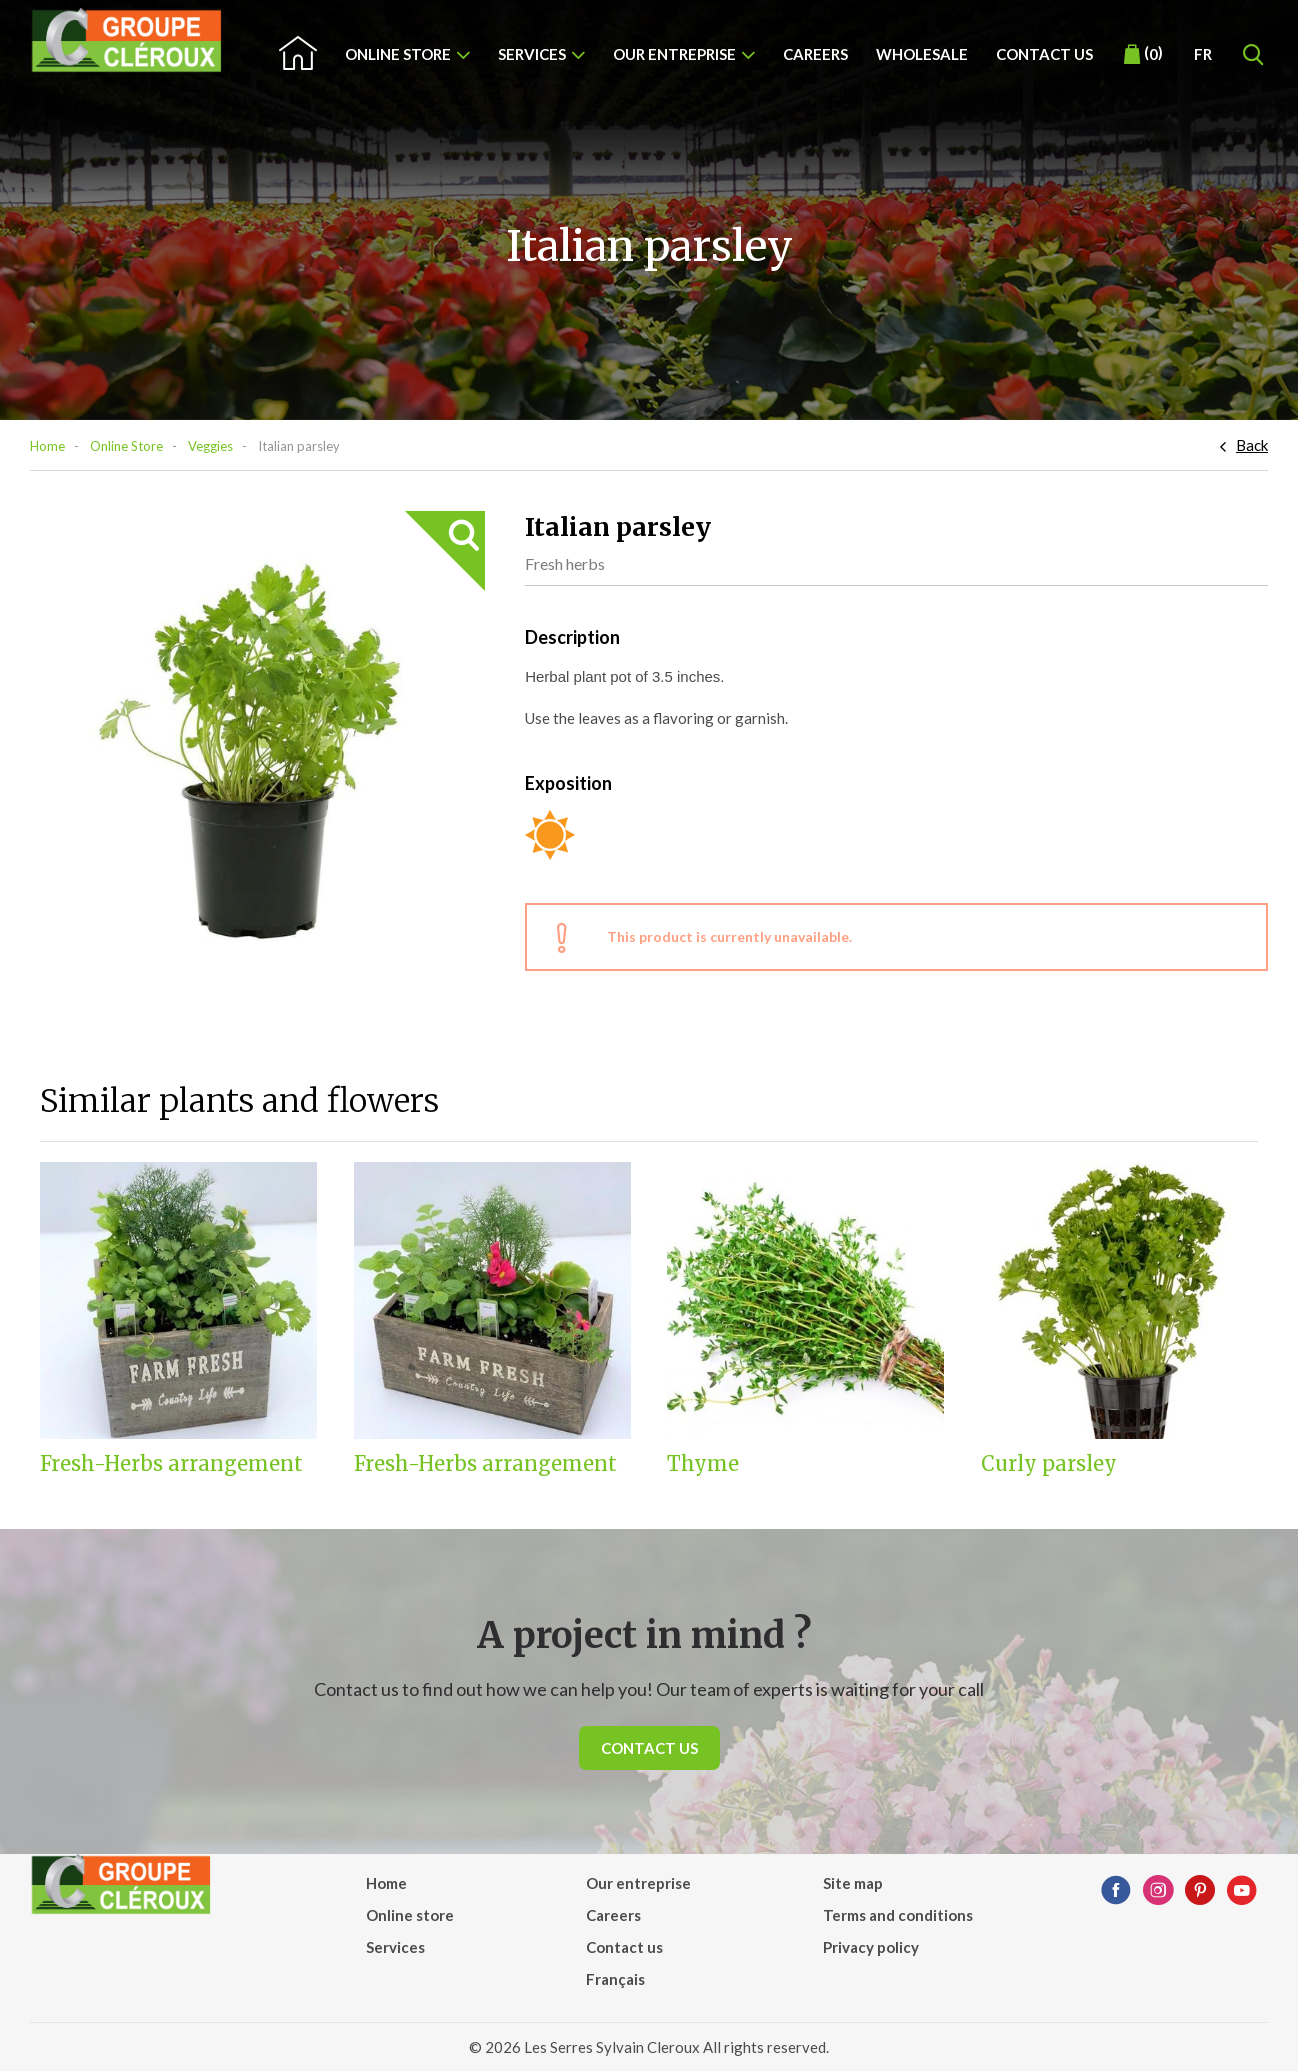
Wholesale (922, 54)
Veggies (210, 446)
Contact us (1044, 54)
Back (1252, 445)
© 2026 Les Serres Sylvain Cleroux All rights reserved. (649, 2047)
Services (532, 54)
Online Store (126, 446)
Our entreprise (674, 54)
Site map (853, 1883)
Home (47, 446)
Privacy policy (871, 1947)
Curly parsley (1049, 1464)
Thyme (703, 1464)
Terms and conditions (898, 1915)
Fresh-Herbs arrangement (171, 1464)
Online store (398, 54)
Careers (815, 54)
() (1143, 54)
